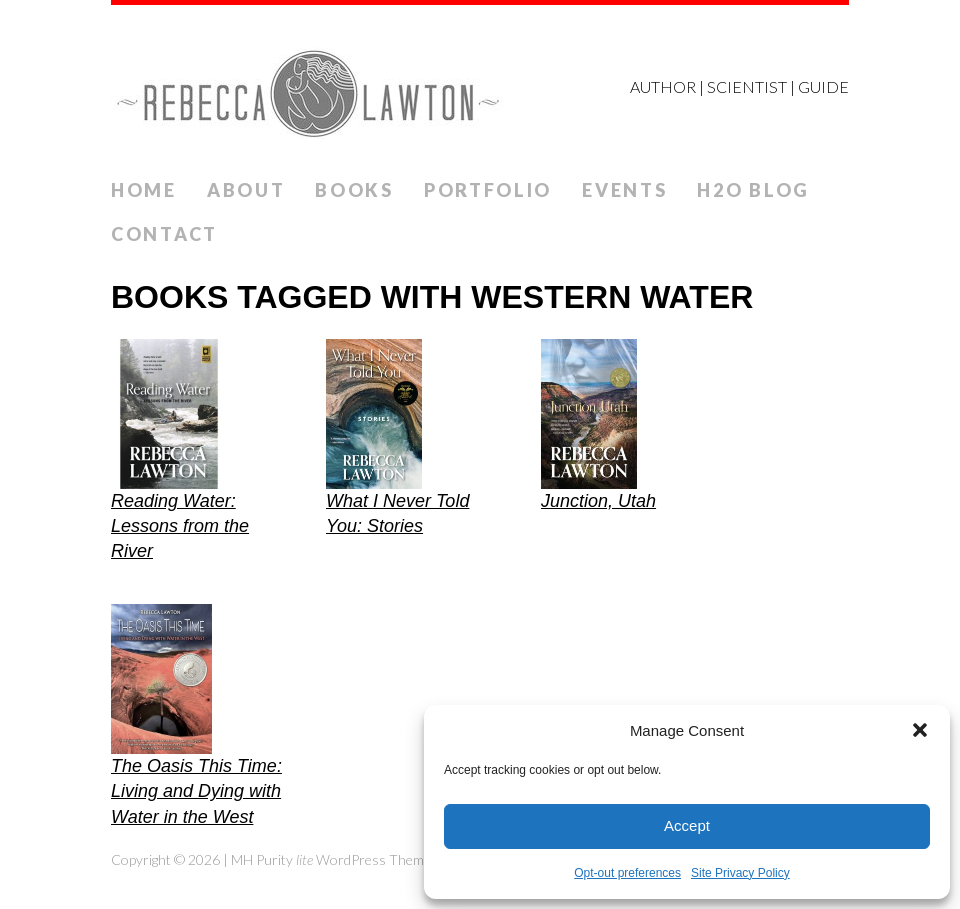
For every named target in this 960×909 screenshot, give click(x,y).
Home (144, 190)
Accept (687, 825)
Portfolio (488, 190)
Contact (164, 234)
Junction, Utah (598, 501)
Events (624, 190)
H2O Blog (753, 190)
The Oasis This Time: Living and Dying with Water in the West (196, 791)
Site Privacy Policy (740, 873)
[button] (920, 730)
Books (354, 190)
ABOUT (246, 190)
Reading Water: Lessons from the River (180, 526)
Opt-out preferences (627, 873)
